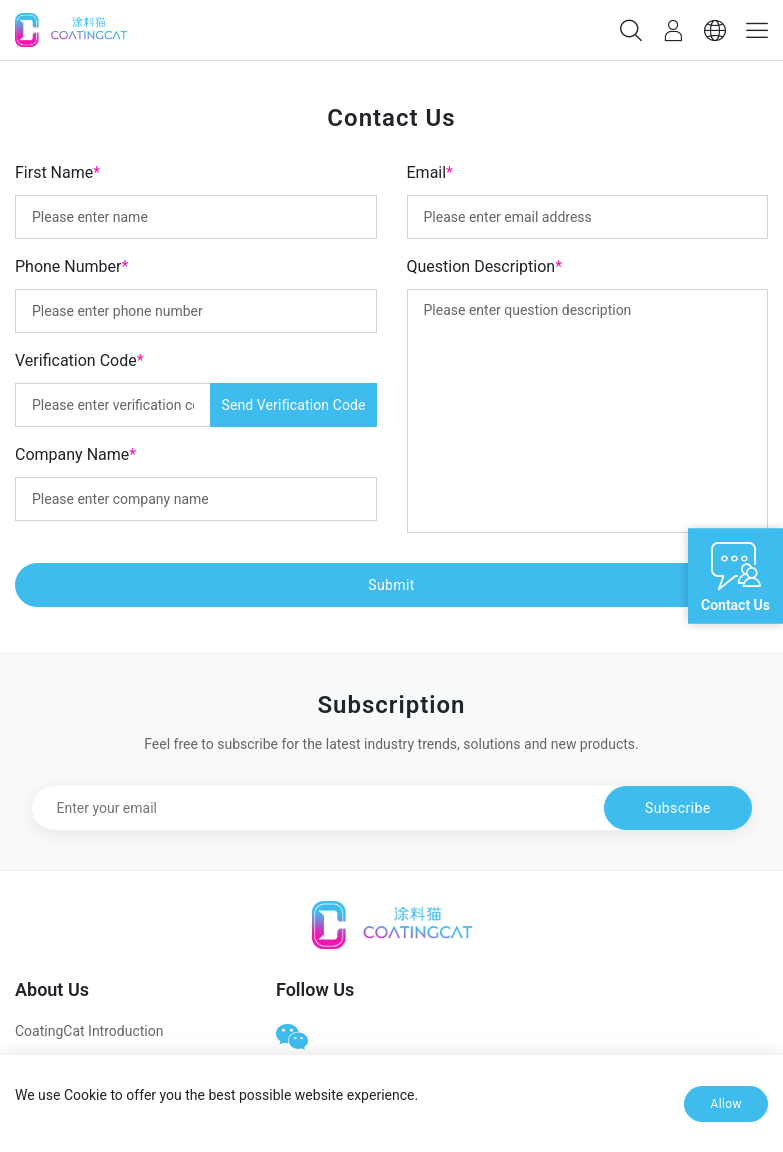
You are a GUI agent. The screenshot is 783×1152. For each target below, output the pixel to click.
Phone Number (71, 266)
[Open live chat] (735, 576)
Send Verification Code (293, 405)
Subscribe (677, 808)
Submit (391, 585)
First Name (57, 172)
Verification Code (79, 360)
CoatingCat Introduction (89, 1031)
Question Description (485, 266)
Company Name (75, 454)
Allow (726, 1104)
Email (430, 172)
